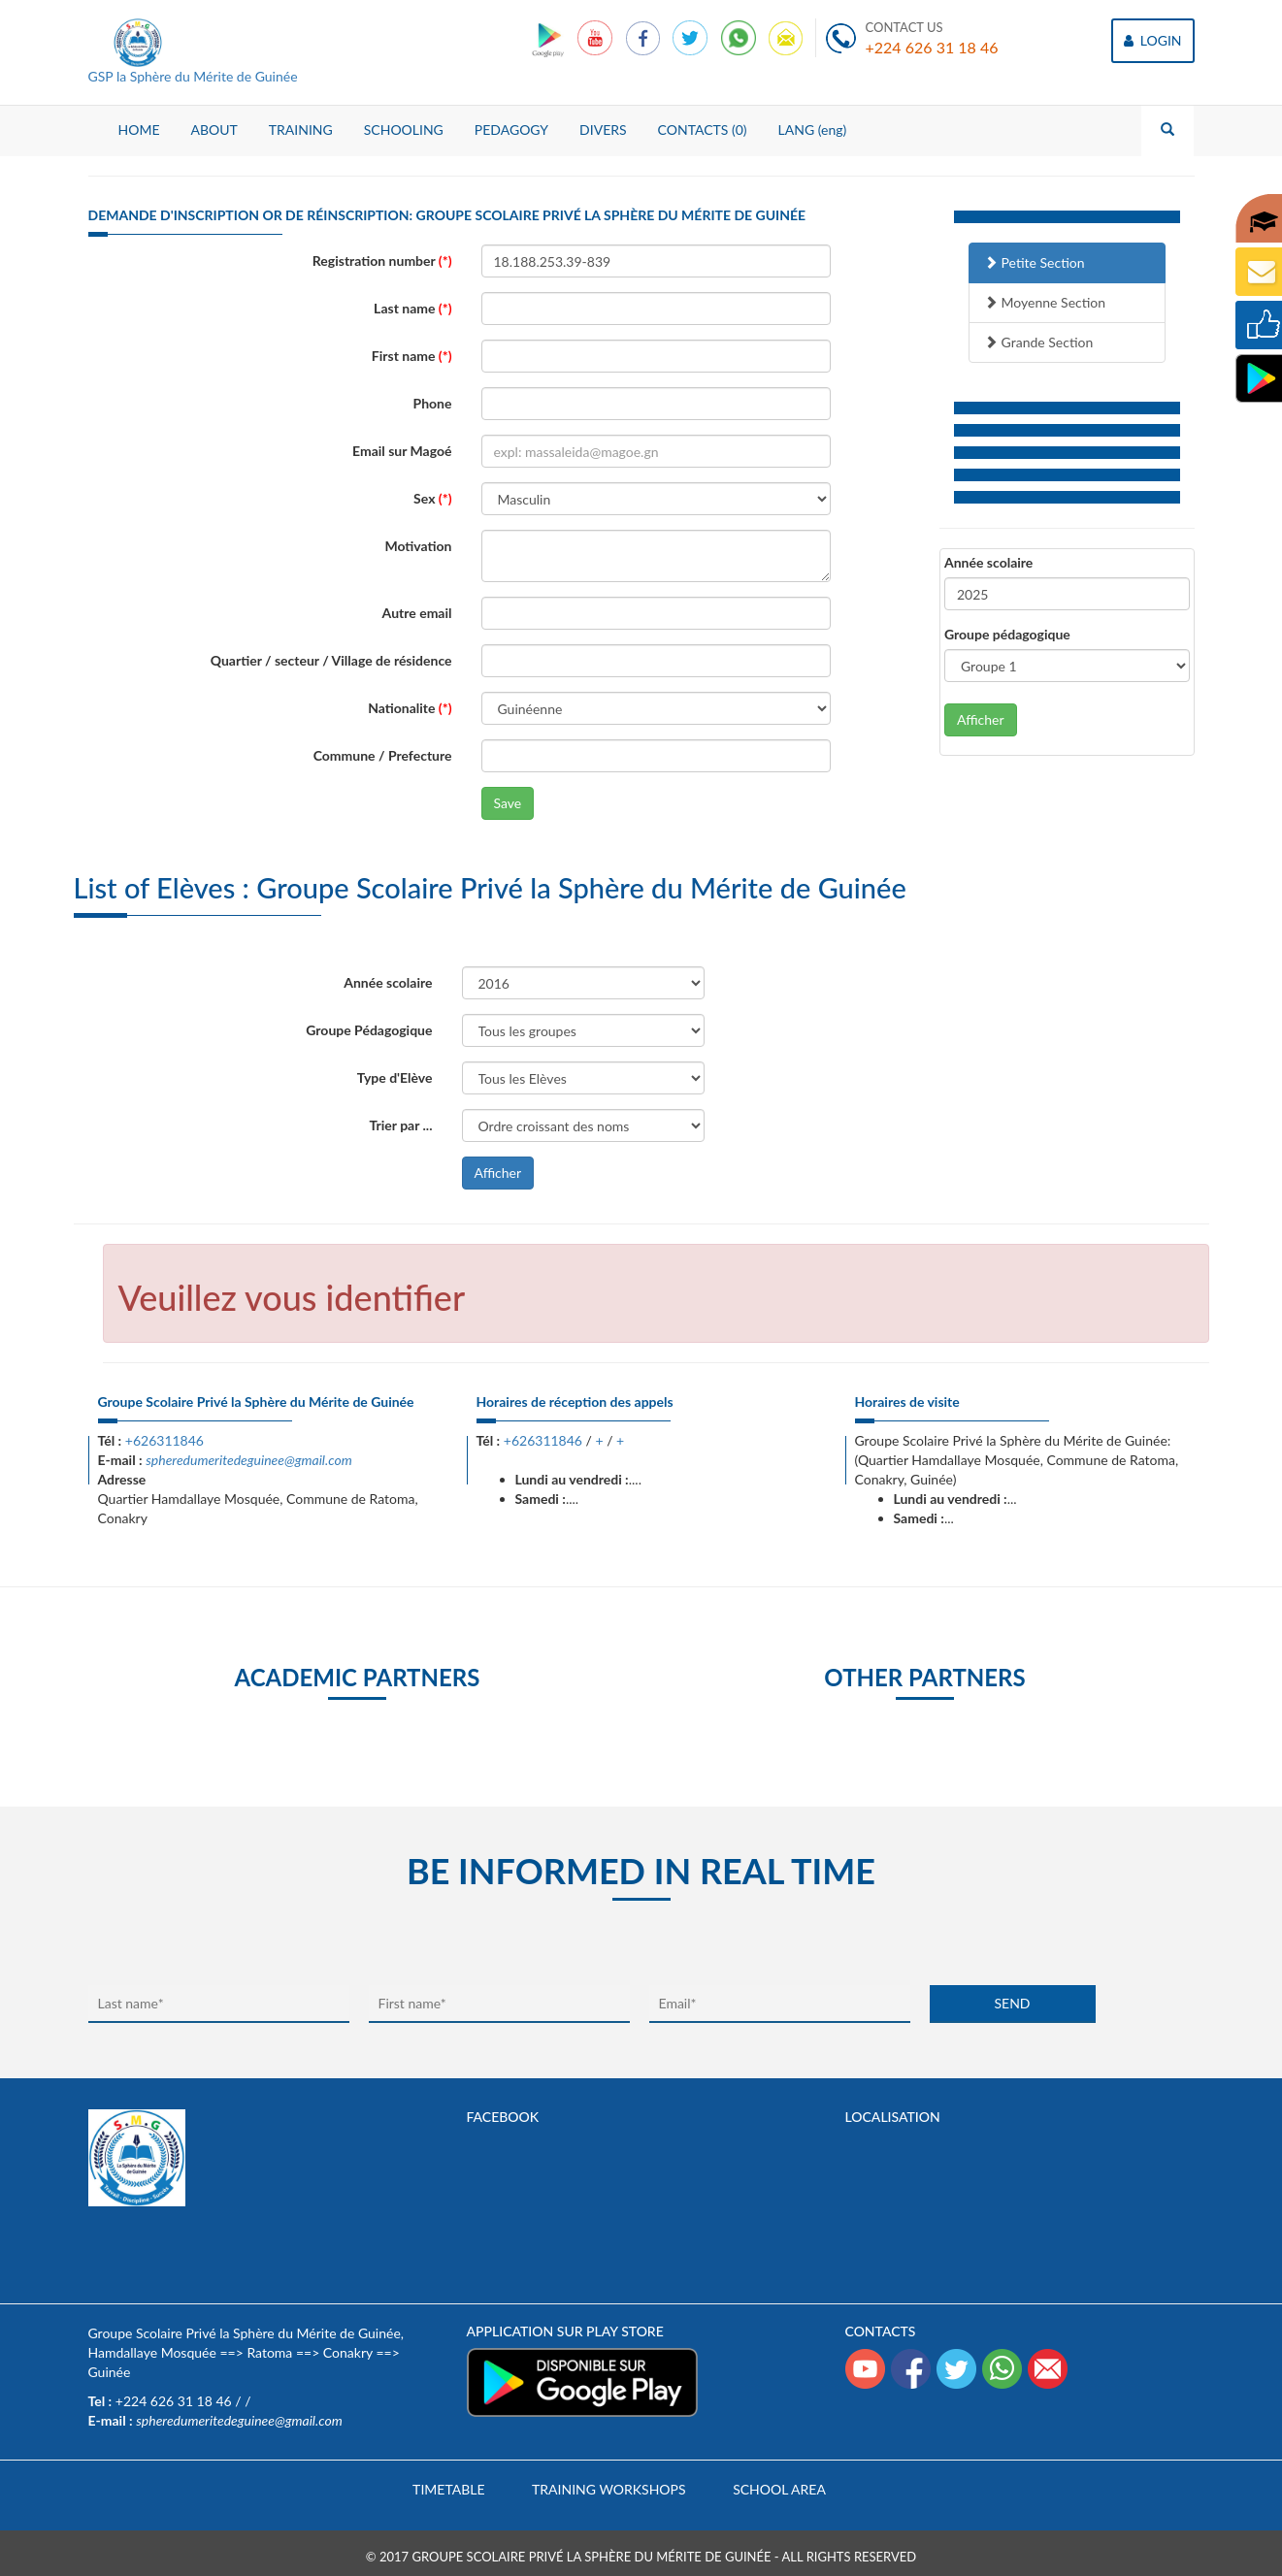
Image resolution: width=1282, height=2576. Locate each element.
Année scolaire (988, 562)
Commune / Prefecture (382, 755)
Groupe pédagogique (1007, 634)
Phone (432, 403)
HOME (139, 129)
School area (779, 2489)
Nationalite (409, 708)
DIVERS (603, 129)
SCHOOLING (404, 129)
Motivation (417, 546)
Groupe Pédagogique (369, 1030)
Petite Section (1034, 262)
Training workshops (608, 2489)
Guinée (109, 2372)
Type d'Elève (395, 1077)
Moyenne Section (1044, 302)
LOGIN (1152, 40)
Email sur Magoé (401, 450)
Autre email (417, 612)
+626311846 (164, 1440)
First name (412, 355)
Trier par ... (401, 1125)
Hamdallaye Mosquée (152, 2352)
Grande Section (1038, 342)
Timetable (448, 2489)
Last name (412, 308)
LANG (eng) (812, 129)
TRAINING (301, 129)
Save (508, 803)
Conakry (348, 2352)
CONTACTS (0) (702, 129)
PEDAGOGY (511, 129)
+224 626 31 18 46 (932, 47)
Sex (432, 498)
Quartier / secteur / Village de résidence (331, 660)
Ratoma (269, 2352)
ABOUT (213, 129)
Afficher (980, 719)
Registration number (382, 260)
